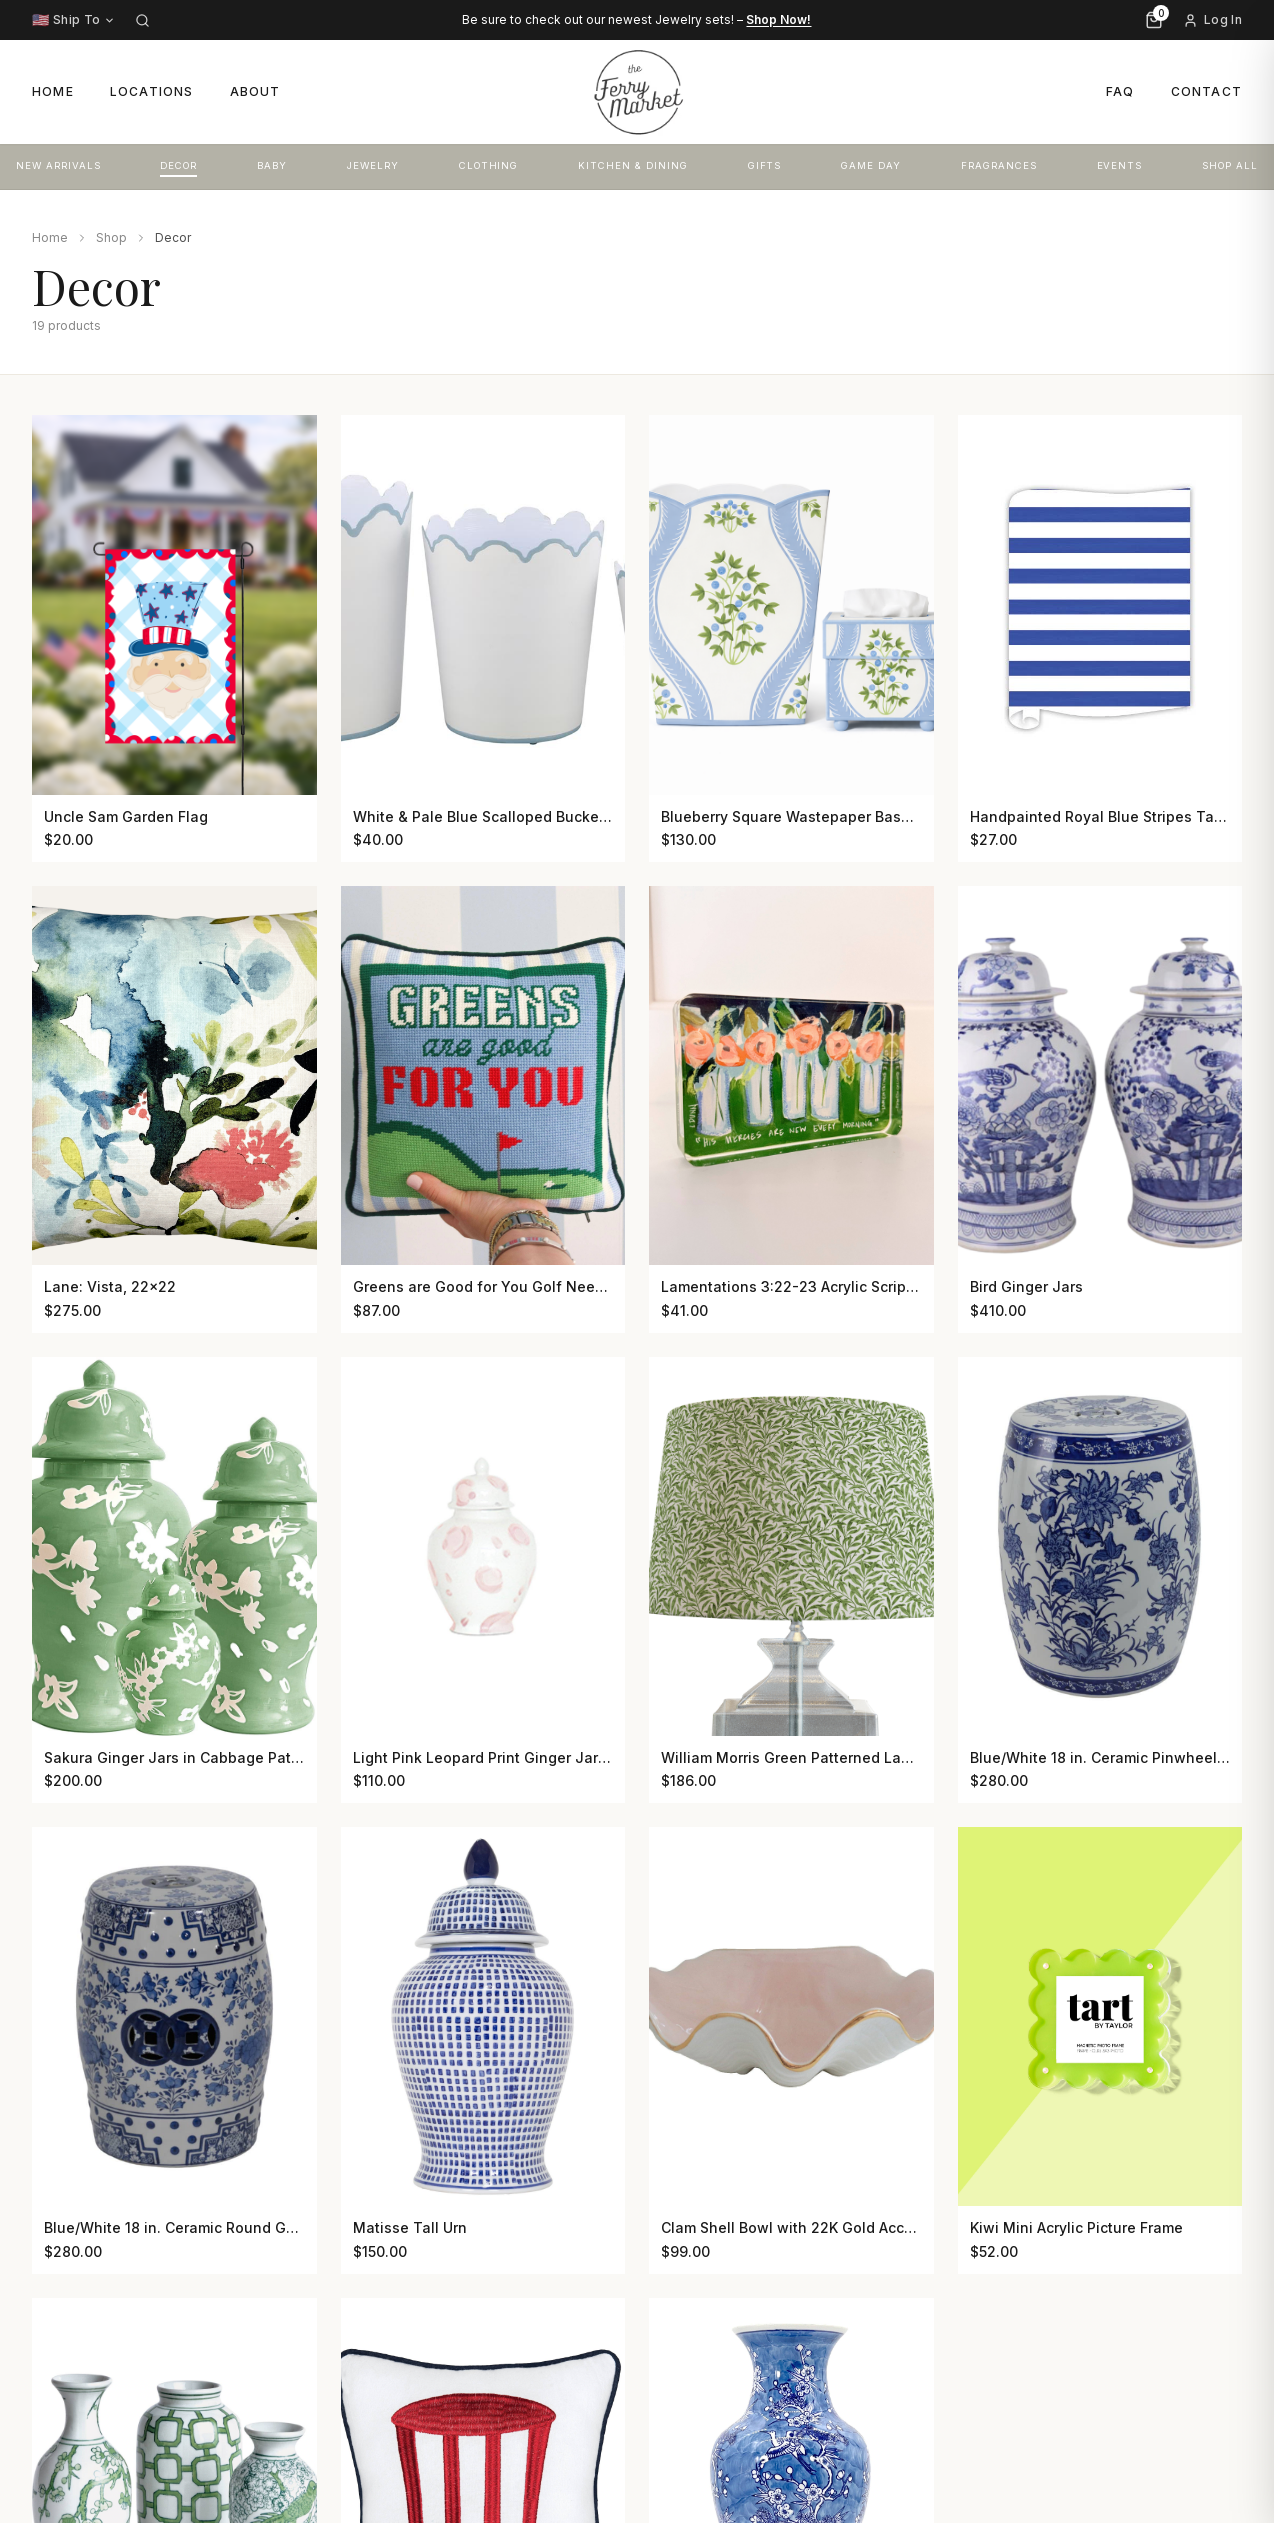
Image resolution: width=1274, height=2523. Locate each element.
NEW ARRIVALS (58, 165)
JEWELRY (373, 165)
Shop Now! (778, 19)
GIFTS (765, 165)
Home (53, 91)
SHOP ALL (1230, 165)
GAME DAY (871, 165)
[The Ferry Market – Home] (637, 92)
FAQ (1120, 91)
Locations (152, 91)
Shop (111, 237)
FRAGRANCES (999, 165)
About (255, 91)
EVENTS (1120, 165)
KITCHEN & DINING (632, 165)
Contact (1206, 91)
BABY (272, 165)
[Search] (142, 20)
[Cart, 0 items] (1154, 20)
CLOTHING (489, 165)
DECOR (178, 165)
